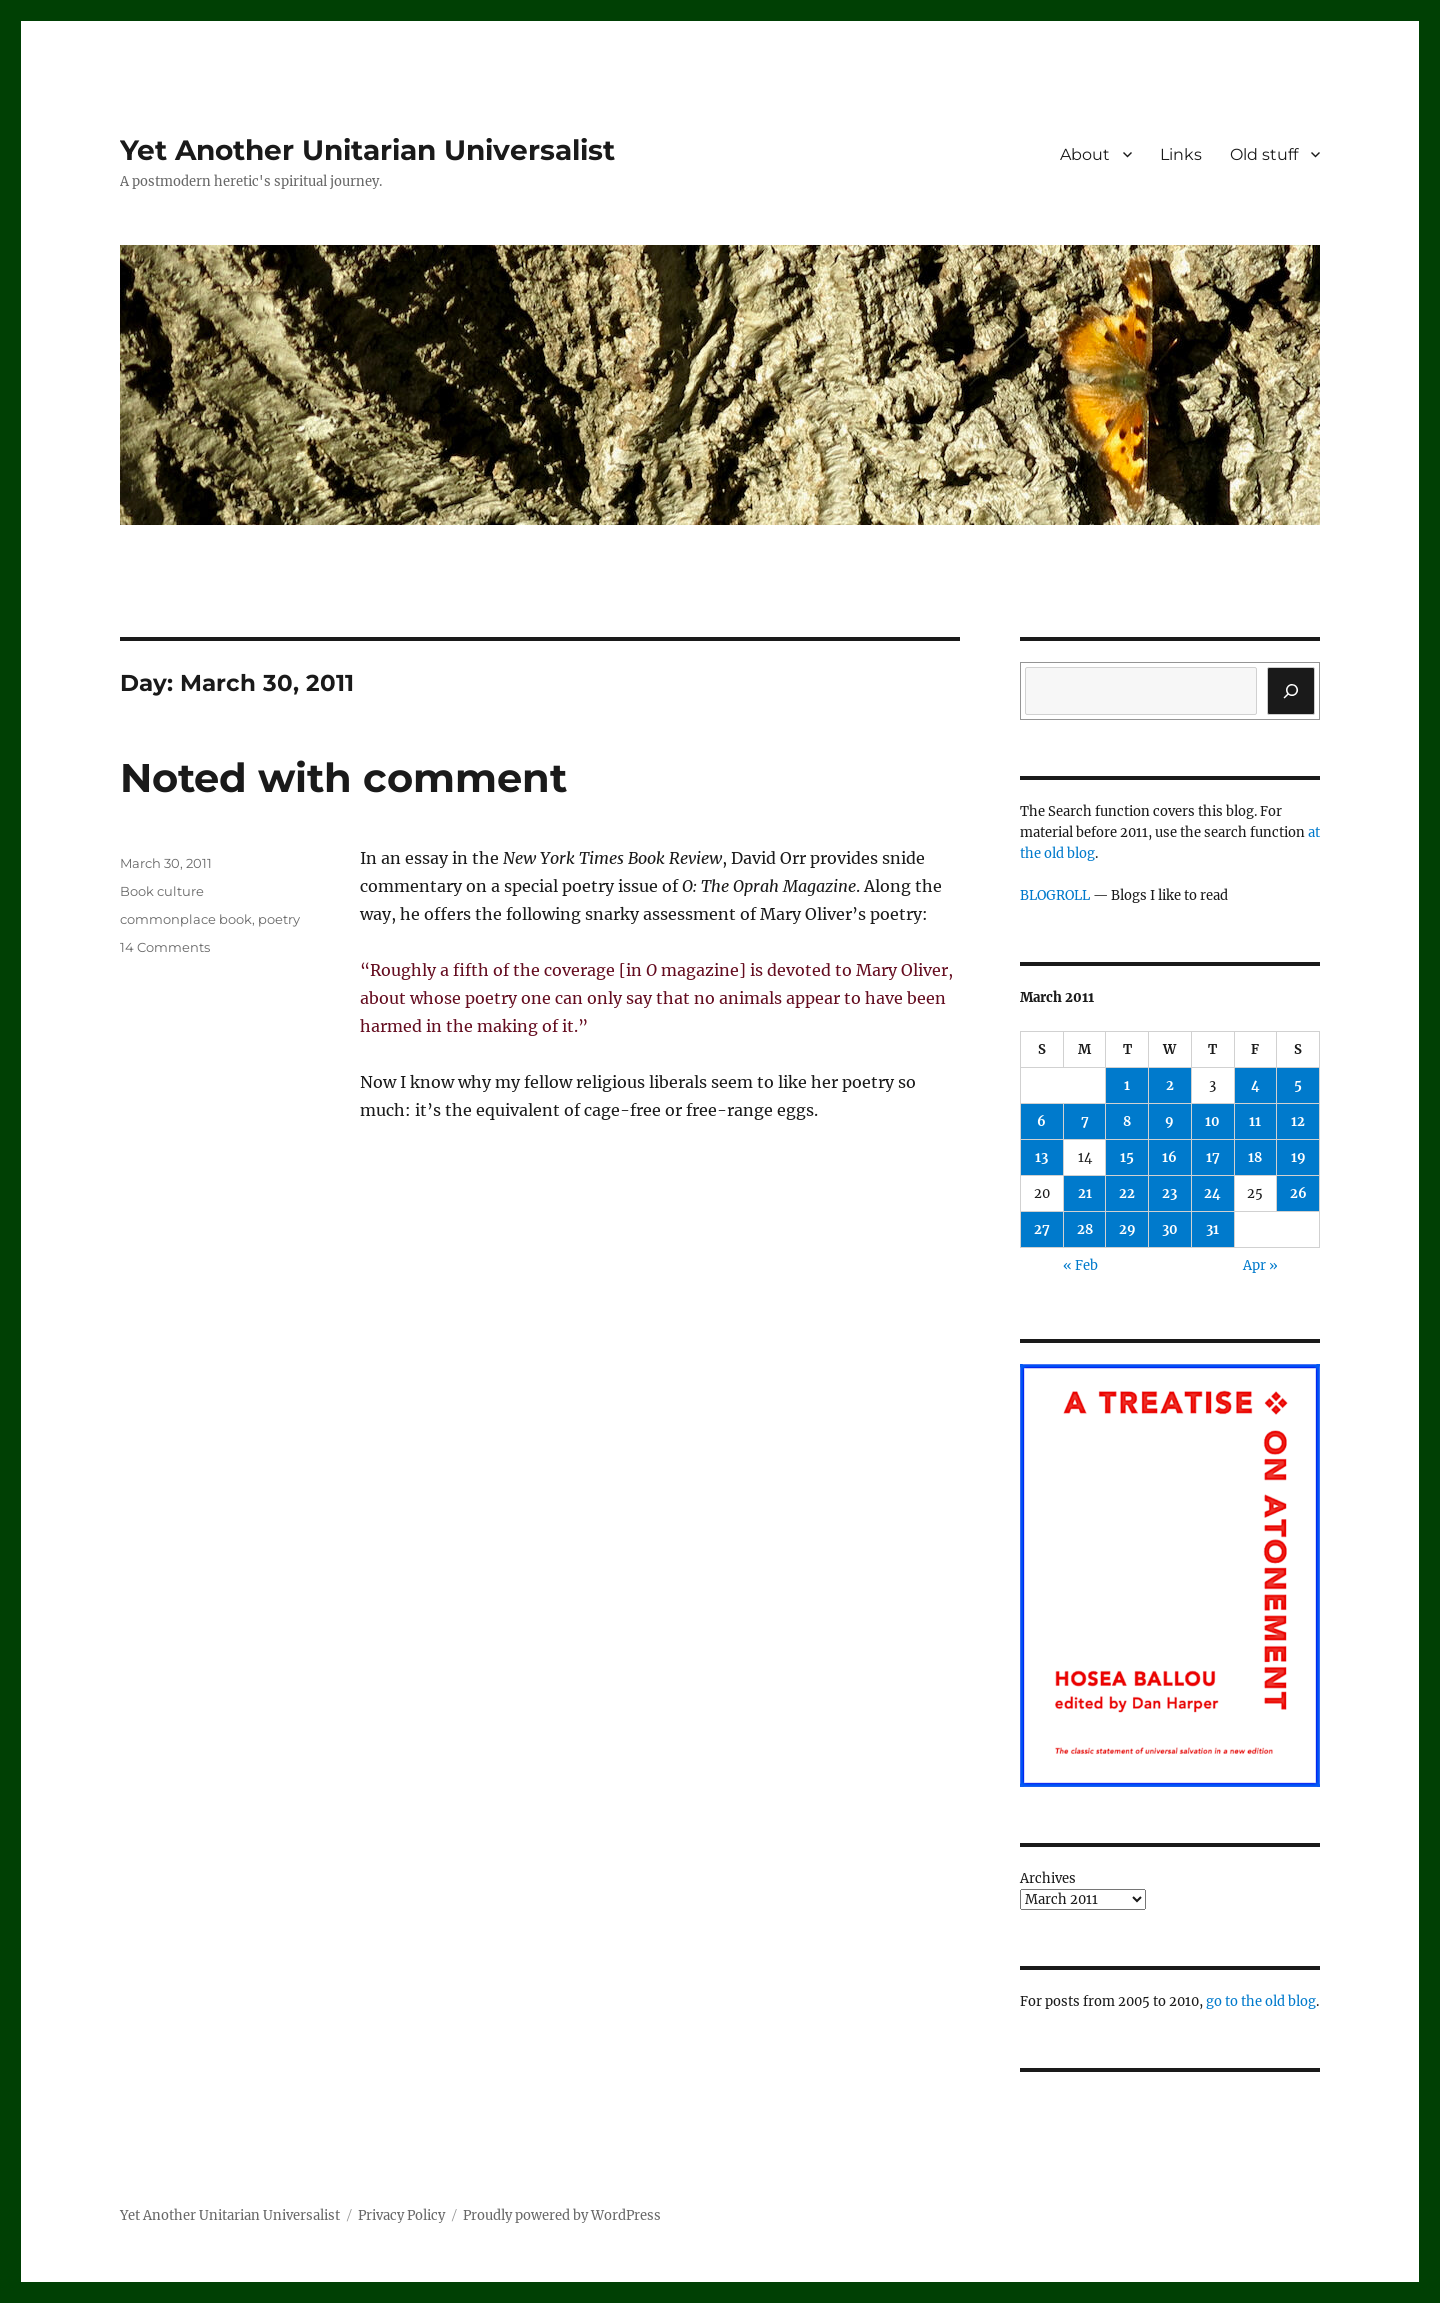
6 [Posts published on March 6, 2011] (1041, 1121)
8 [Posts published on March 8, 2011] (1127, 1121)
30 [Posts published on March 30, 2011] (1170, 1229)
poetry (279, 919)
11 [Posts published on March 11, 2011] (1255, 1121)
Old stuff (1264, 154)
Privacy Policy (401, 2215)
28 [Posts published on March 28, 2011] (1085, 1229)
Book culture (162, 891)
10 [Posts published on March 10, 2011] (1212, 1121)
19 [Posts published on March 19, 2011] (1298, 1157)
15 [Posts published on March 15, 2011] (1127, 1157)
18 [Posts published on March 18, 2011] (1255, 1157)
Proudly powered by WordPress (562, 2215)
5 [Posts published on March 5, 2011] (1298, 1085)
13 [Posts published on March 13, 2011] (1041, 1157)
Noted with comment (343, 777)
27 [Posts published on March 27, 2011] (1042, 1229)
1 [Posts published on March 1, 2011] (1127, 1085)
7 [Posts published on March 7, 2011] (1085, 1121)
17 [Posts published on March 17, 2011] (1213, 1157)
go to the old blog (1261, 2001)
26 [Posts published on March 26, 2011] (1298, 1193)
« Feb (1080, 1265)
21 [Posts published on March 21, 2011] (1085, 1193)
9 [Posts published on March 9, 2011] (1169, 1121)
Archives (1048, 1878)
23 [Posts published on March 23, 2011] (1169, 1193)
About (1085, 154)
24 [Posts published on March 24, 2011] (1212, 1193)
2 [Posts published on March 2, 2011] (1170, 1085)
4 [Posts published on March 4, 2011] (1255, 1085)
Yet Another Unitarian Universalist (367, 150)
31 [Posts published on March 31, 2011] (1212, 1229)
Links (1181, 154)
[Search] (1291, 691)
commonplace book (186, 919)
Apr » (1260, 1265)
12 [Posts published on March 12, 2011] (1298, 1121)
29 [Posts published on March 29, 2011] (1127, 1229)
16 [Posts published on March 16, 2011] (1169, 1157)
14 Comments (165, 947)
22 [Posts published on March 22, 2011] (1127, 1193)
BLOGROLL (1055, 895)
